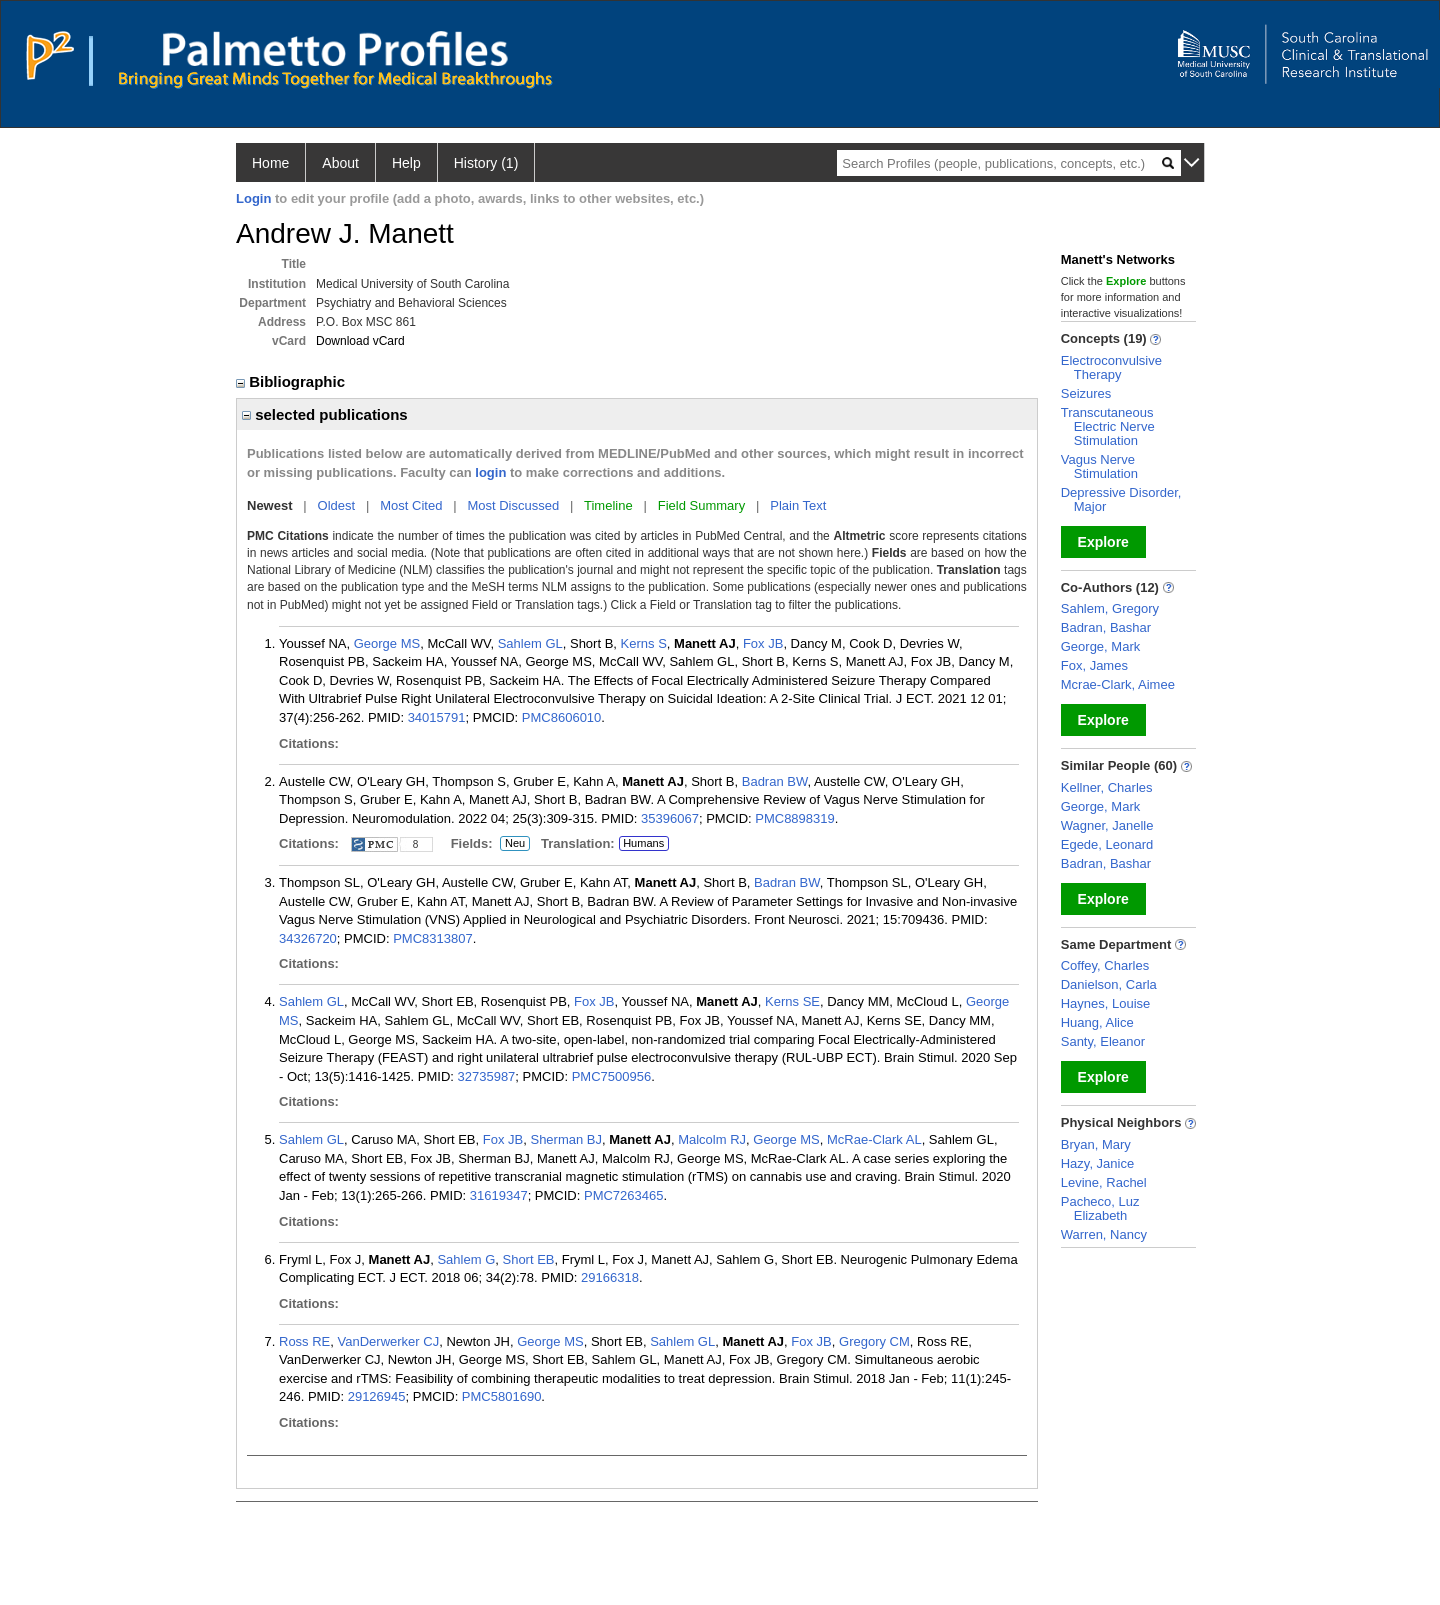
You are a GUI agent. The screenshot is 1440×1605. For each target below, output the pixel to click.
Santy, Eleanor (1103, 1041)
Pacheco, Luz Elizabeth (1100, 1208)
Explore (1103, 542)
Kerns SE (792, 1001)
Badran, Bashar (1106, 627)
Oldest (337, 505)
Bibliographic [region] (292, 381)
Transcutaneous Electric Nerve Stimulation (1108, 426)
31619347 (499, 1195)
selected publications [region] (325, 414)
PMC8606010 (562, 717)
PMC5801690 (502, 1396)
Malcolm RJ (712, 1139)
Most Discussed (513, 505)
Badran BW (775, 781)
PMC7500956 (612, 1076)
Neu (512, 844)
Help (406, 163)
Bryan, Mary (1096, 1144)
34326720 (308, 938)
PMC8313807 (433, 938)
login (490, 472)
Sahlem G (466, 1259)
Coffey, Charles (1105, 965)
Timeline (608, 505)
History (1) (486, 163)
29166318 (610, 1277)
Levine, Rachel (1104, 1182)
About (340, 163)
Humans (643, 843)
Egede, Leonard (1107, 844)
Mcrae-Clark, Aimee (1118, 684)
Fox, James (1094, 665)
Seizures (1086, 393)
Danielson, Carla (1109, 984)
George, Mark (1100, 646)
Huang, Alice (1097, 1022)
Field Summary (701, 505)
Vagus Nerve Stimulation (1099, 466)
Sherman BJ (566, 1139)
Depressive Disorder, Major (1121, 499)
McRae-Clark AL (874, 1139)
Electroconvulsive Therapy (1111, 367)
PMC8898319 (795, 818)
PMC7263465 (624, 1195)
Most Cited (411, 505)
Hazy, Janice (1097, 1163)
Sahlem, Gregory (1110, 608)
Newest (270, 505)
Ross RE (304, 1341)
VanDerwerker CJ (389, 1341)
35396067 (670, 818)
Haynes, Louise (1106, 1003)
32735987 (487, 1076)
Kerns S (644, 643)
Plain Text (798, 505)
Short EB (528, 1259)
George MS (387, 643)
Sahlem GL (530, 643)
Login (253, 198)
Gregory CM (874, 1341)
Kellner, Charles (1107, 787)
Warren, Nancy (1104, 1234)
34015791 (437, 717)
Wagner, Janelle (1107, 825)
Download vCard (360, 341)
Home (270, 163)
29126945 (377, 1396)
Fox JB (763, 643)
